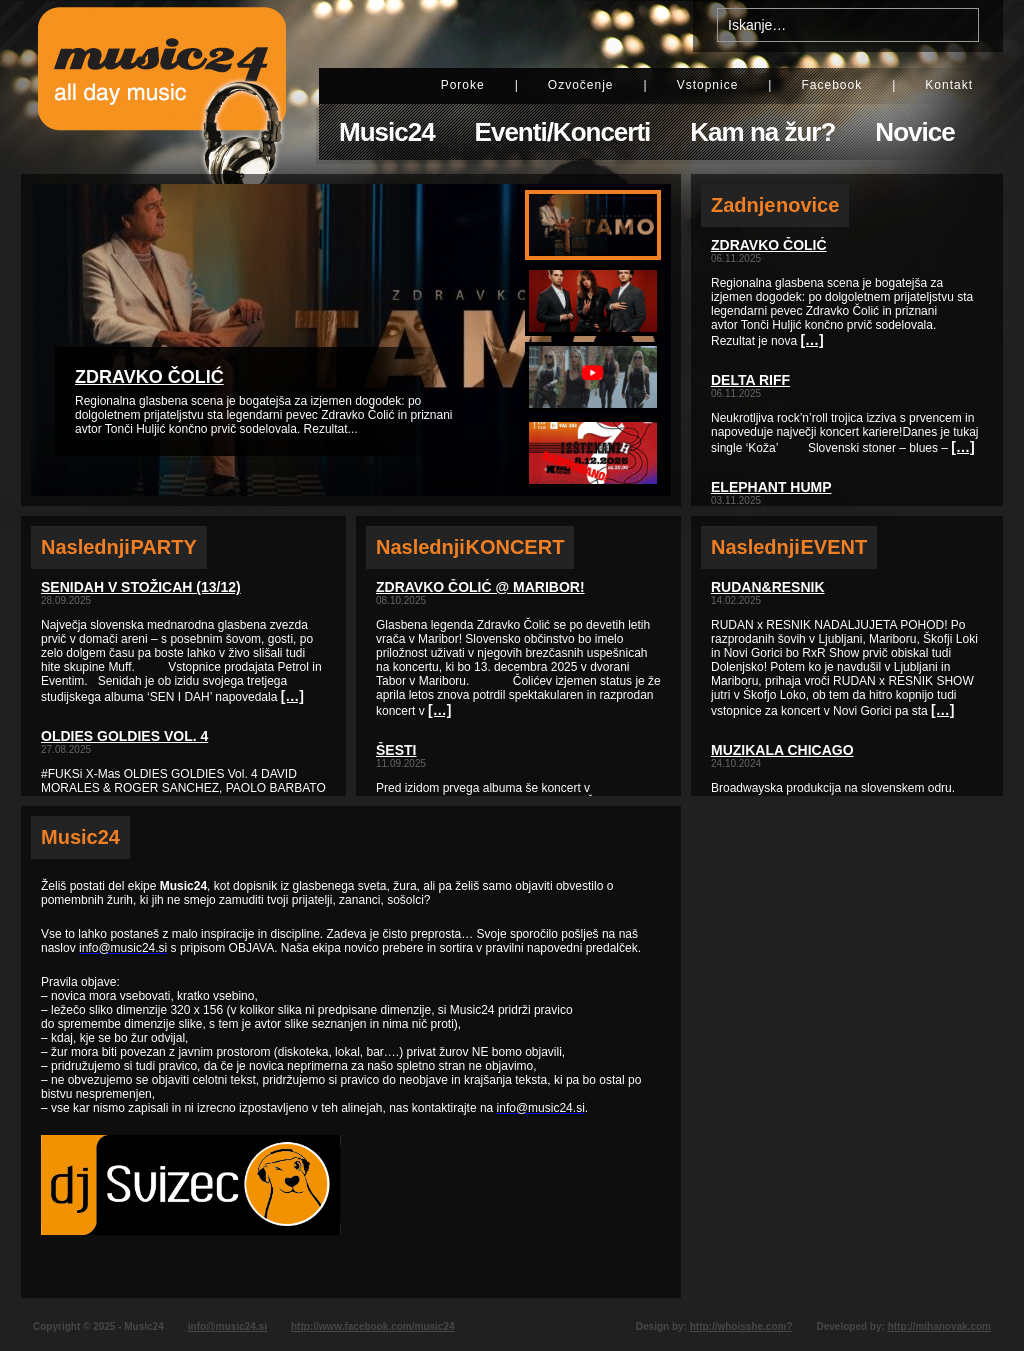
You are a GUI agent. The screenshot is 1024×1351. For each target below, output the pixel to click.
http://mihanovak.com (939, 1326)
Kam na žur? (762, 132)
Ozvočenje (581, 85)
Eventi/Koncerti (563, 132)
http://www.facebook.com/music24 (373, 1326)
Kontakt (949, 85)
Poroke (463, 85)
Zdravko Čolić (149, 377)
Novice (914, 132)
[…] (292, 696)
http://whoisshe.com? (741, 1326)
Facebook (831, 85)
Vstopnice (708, 85)
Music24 (387, 132)
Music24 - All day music (162, 87)
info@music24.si (227, 1326)
